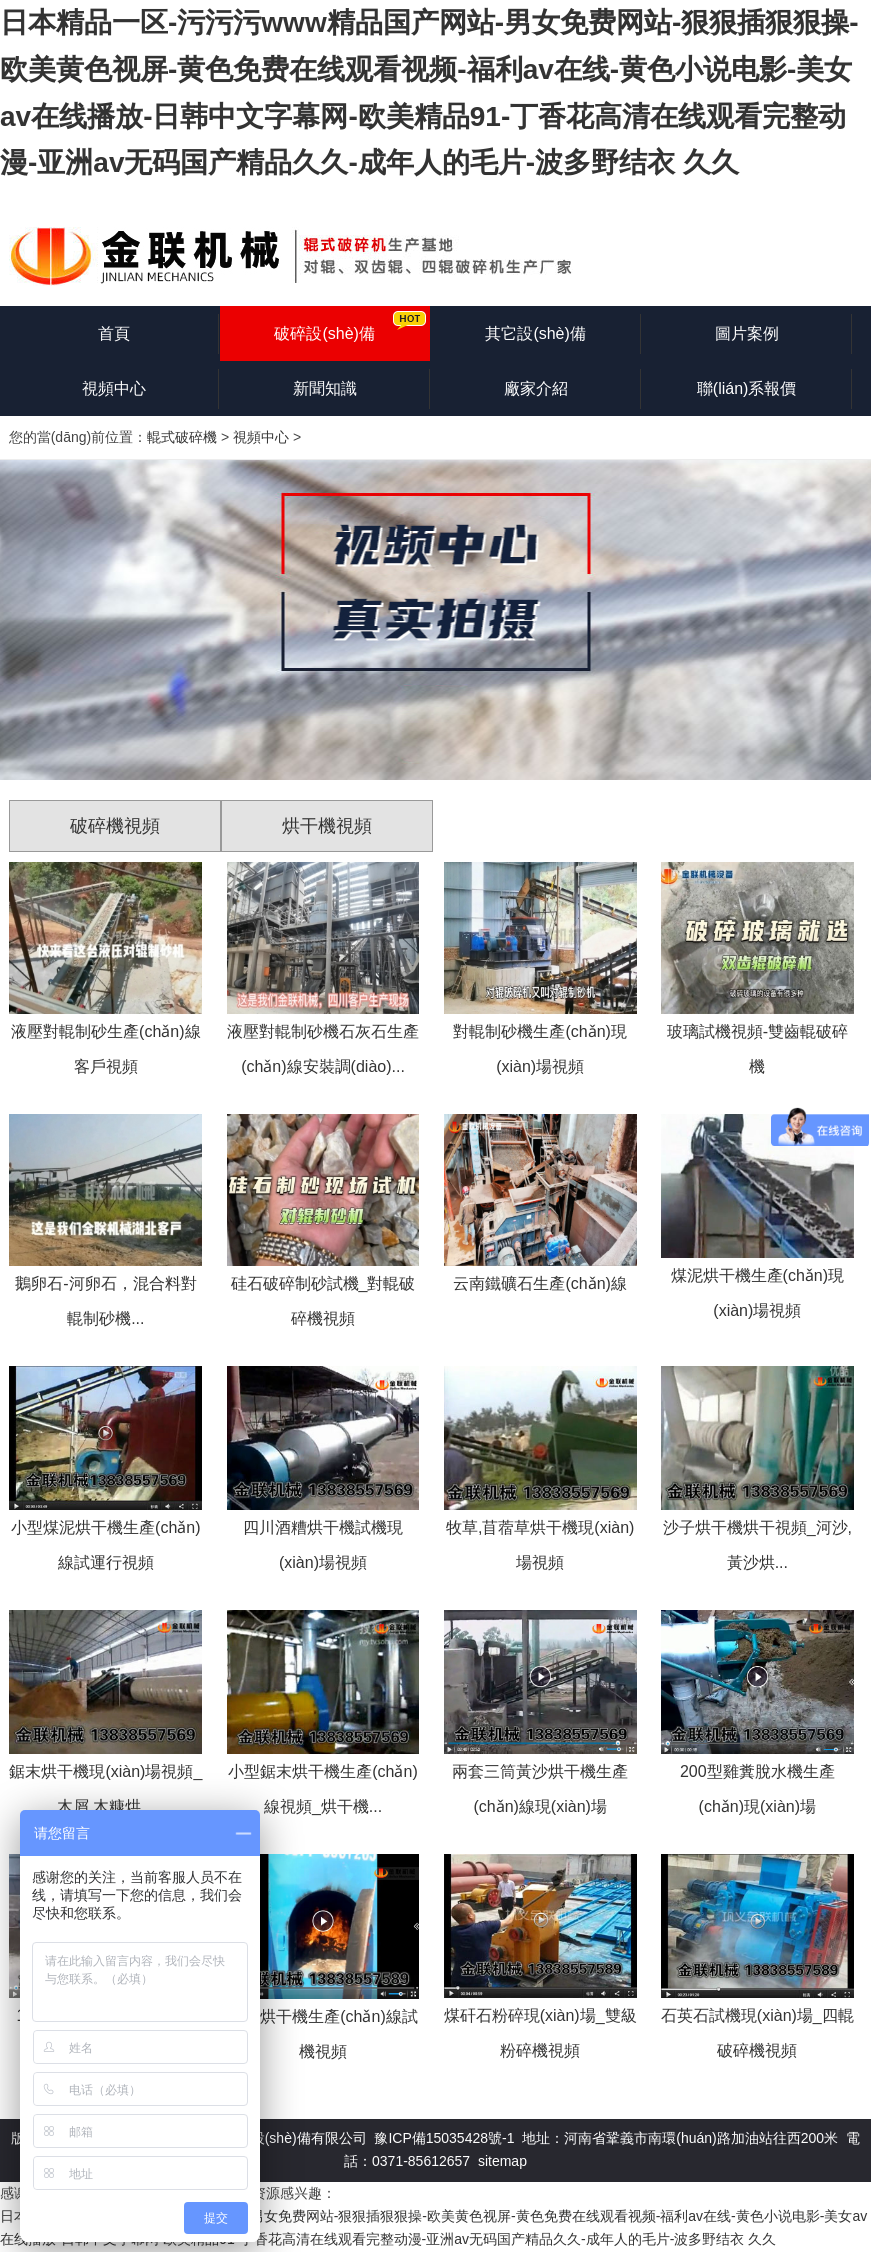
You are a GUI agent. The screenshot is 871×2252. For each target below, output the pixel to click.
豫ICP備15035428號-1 (444, 2138)
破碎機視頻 (115, 826)
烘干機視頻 (327, 826)
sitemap (502, 2161)
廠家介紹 (536, 388)
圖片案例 (747, 333)
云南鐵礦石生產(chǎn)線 (539, 1283)
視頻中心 (114, 388)
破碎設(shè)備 (324, 333)
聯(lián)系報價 (747, 388)
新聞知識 (325, 388)
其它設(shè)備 (535, 333)
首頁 (114, 333)
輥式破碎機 (182, 437)
